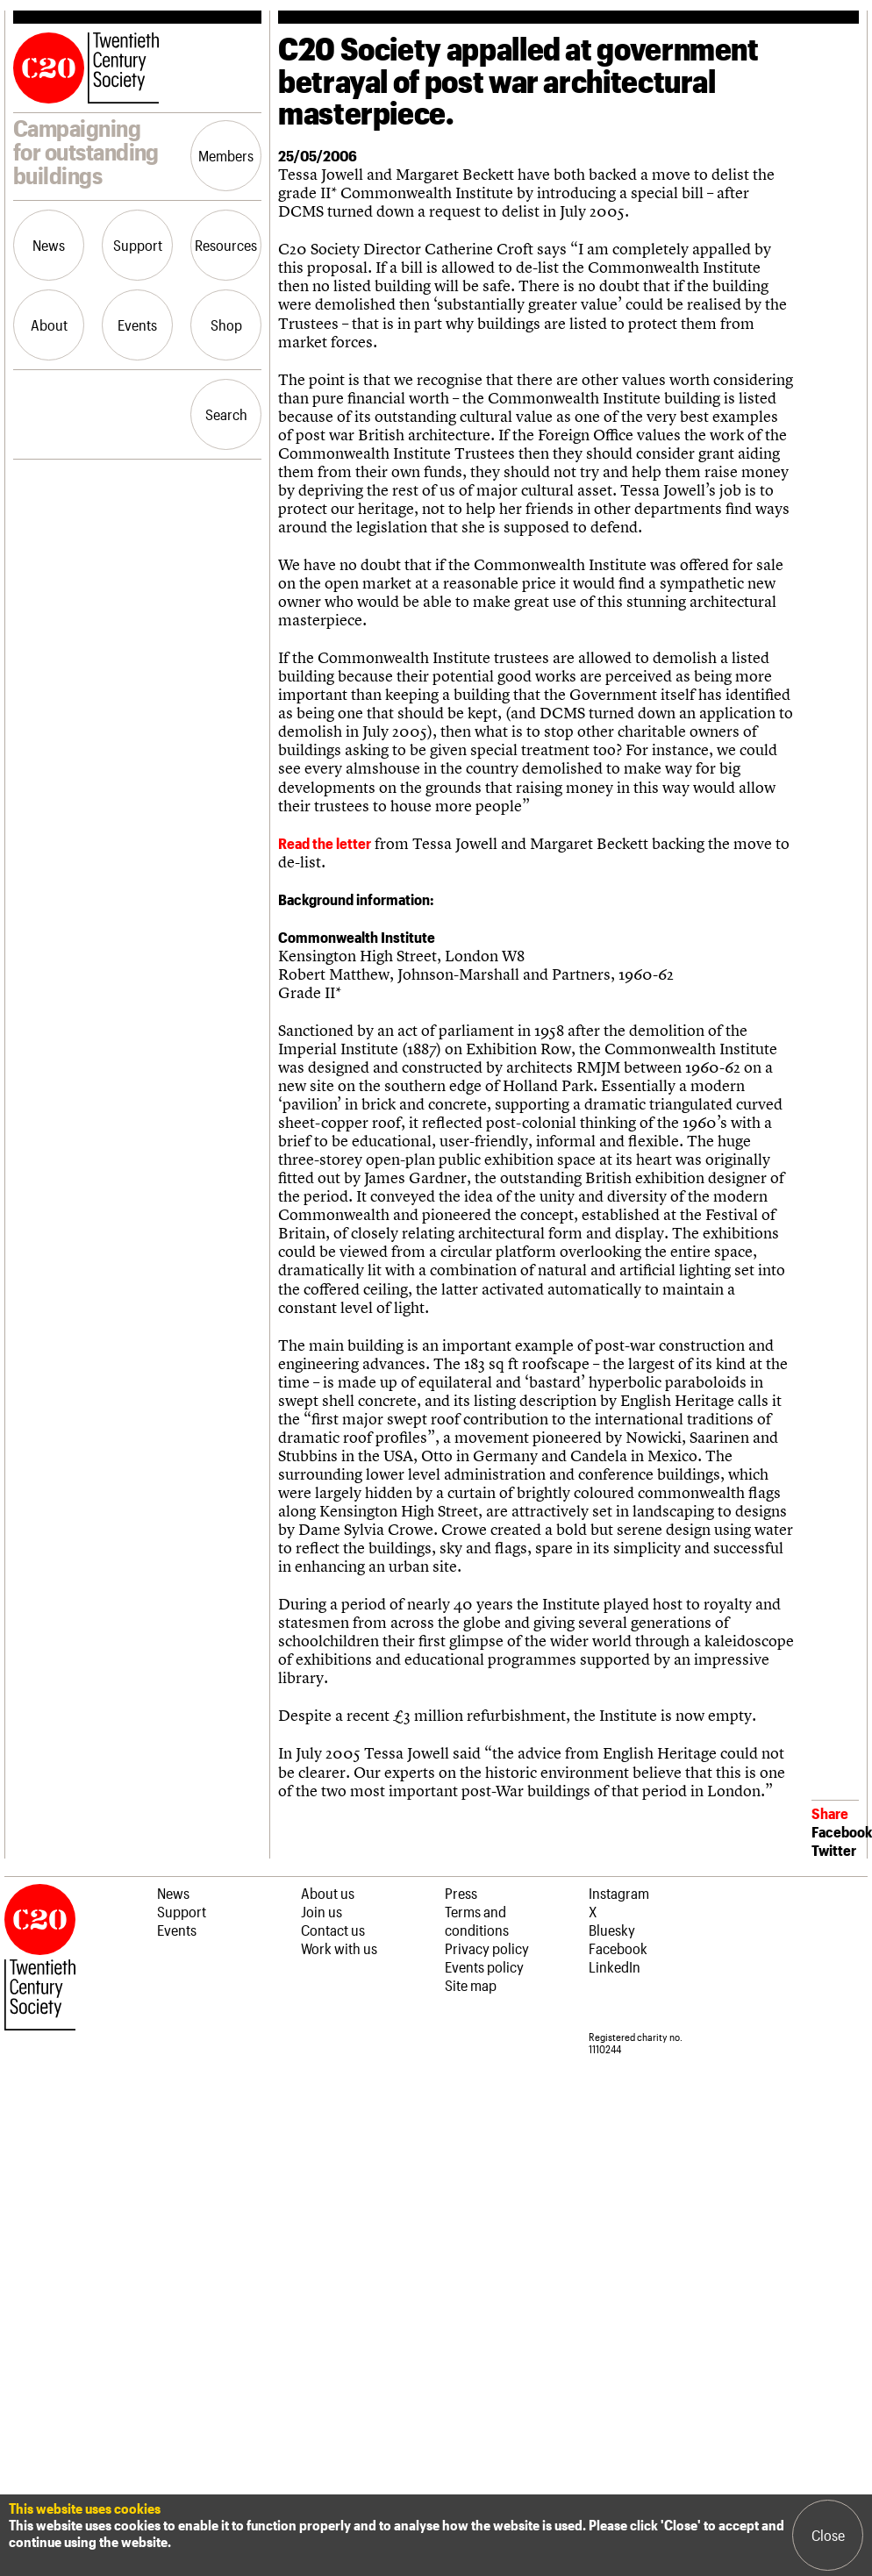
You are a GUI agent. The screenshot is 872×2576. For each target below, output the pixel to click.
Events (137, 324)
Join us (321, 1911)
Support (137, 244)
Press (461, 1893)
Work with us (339, 1948)
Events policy (484, 1966)
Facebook (841, 1831)
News (48, 244)
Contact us (333, 1929)
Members (226, 155)
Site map (471, 1985)
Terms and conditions (477, 1920)
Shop (226, 324)
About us (327, 1893)
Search (226, 414)
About (49, 324)
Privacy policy (487, 1948)
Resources (226, 244)
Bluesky (612, 1929)
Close (828, 2535)
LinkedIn (614, 1966)
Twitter (833, 1850)
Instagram (619, 1893)
